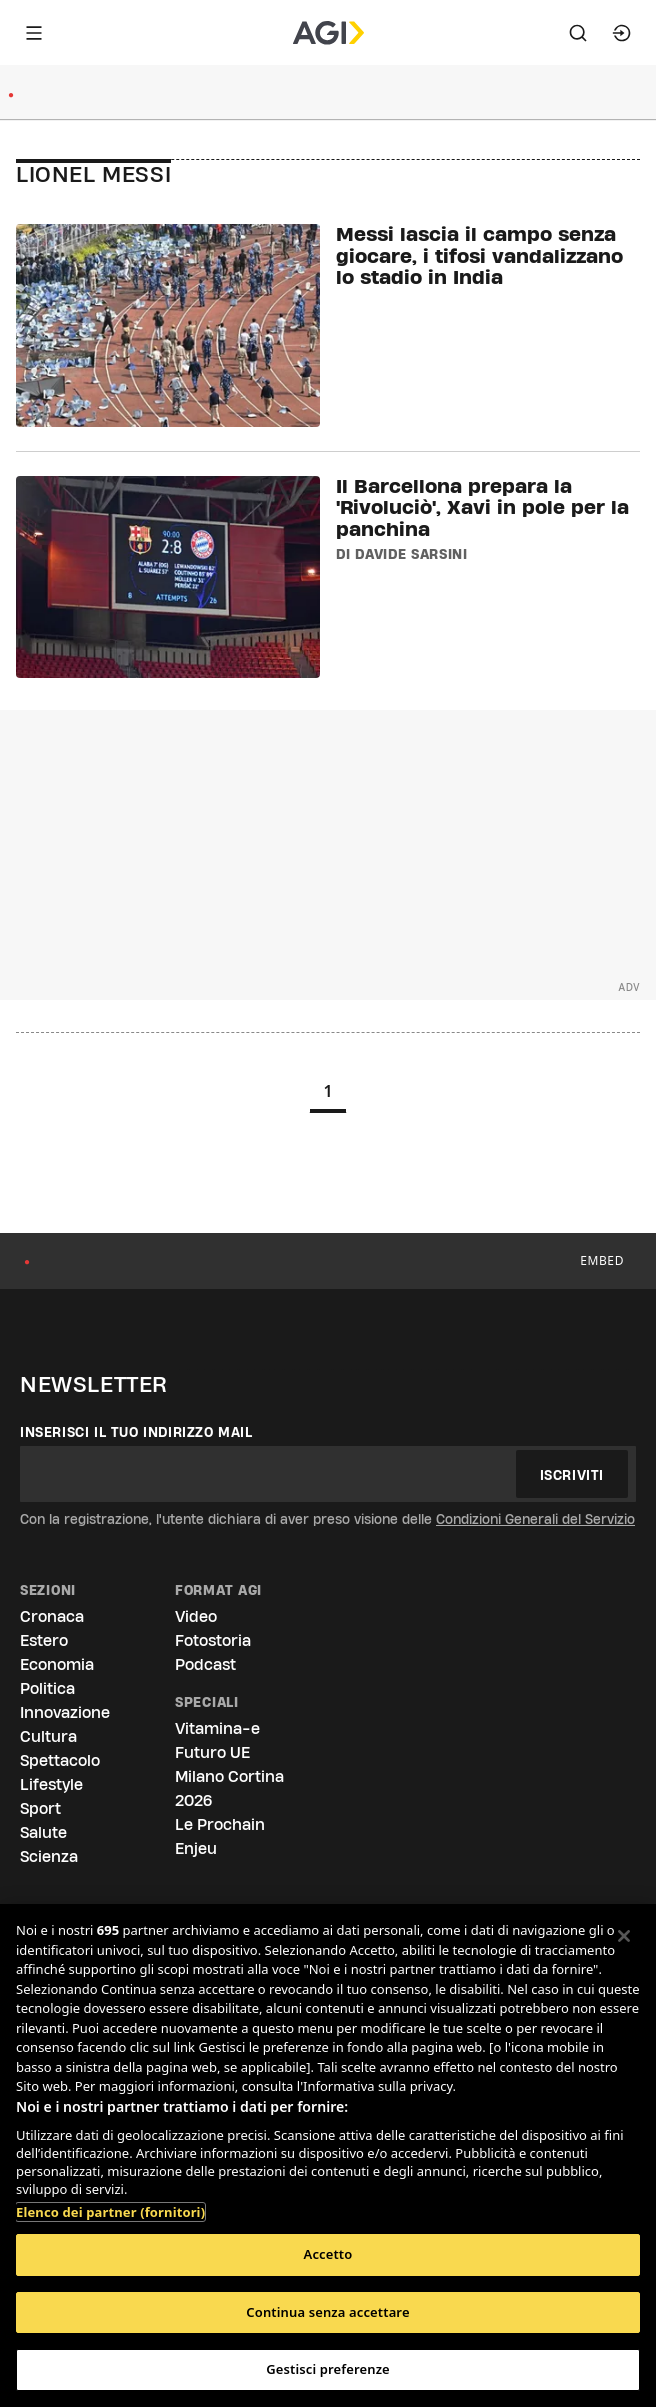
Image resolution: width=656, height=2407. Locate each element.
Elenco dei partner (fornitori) (110, 2202)
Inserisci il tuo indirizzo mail (136, 1432)
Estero (44, 1640)
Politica (47, 1688)
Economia (57, 1664)
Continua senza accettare (327, 2312)
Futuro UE (212, 1752)
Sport (40, 1808)
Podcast (205, 1664)
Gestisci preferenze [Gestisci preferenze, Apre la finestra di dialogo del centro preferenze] (328, 2369)
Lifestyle (51, 1784)
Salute (43, 1832)
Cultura (48, 1736)
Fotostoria (213, 1640)
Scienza (49, 1856)
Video (196, 1616)
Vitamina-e (217, 1728)
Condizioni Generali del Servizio (535, 1519)
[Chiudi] (624, 1936)
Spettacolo (60, 1760)
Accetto (328, 2254)
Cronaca (52, 1616)
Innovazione (65, 1712)
